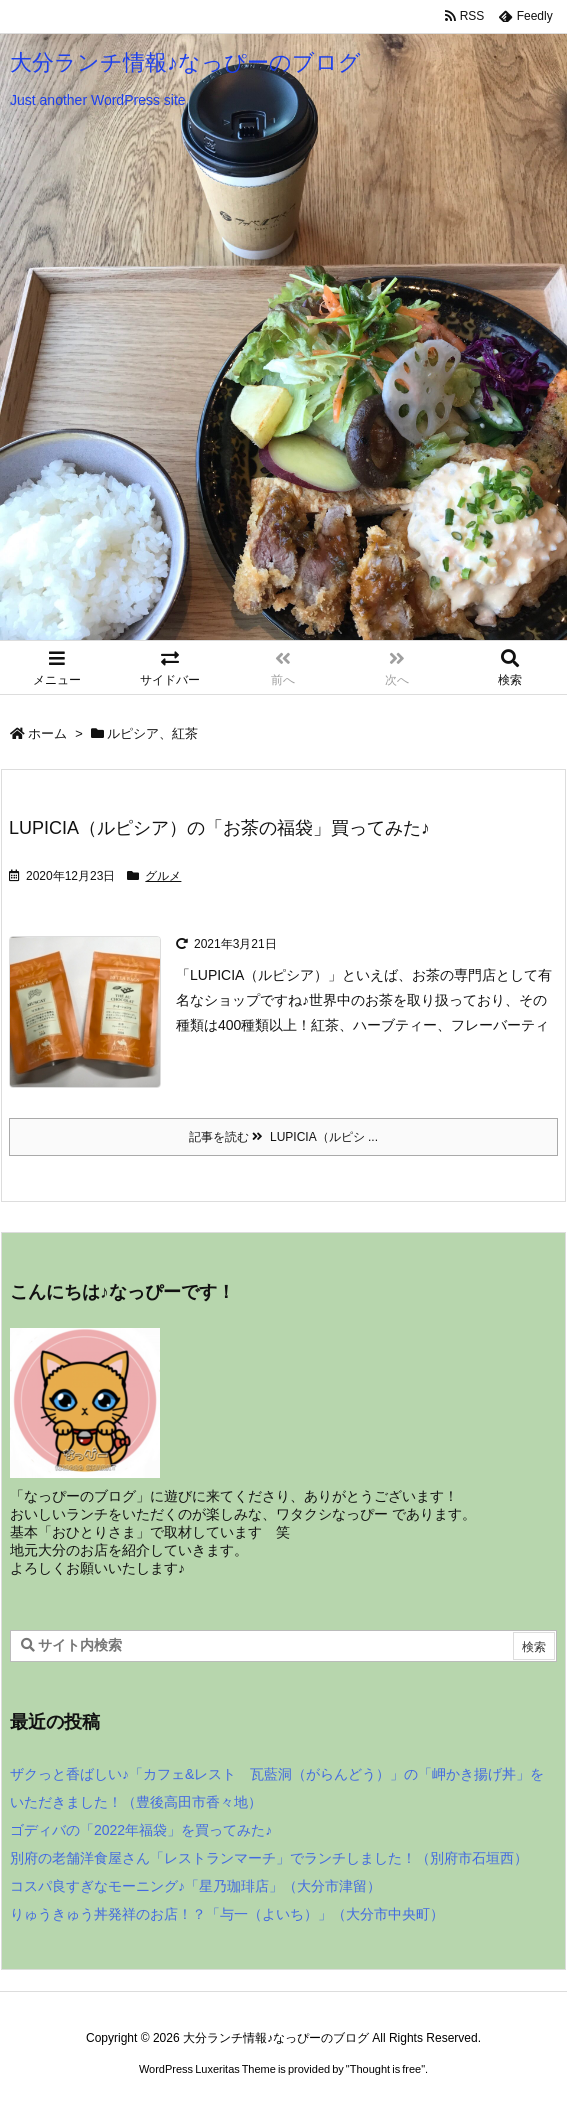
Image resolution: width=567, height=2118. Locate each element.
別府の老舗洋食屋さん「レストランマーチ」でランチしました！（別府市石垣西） (269, 1858)
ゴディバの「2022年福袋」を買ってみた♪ (141, 1830)
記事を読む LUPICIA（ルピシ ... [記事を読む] (283, 1137)
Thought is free (385, 2069)
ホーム (47, 733)
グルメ (163, 876)
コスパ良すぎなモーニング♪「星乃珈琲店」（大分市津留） (195, 1886)
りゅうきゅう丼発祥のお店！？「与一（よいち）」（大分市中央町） (227, 1914)
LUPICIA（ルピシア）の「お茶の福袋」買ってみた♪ (219, 828)
